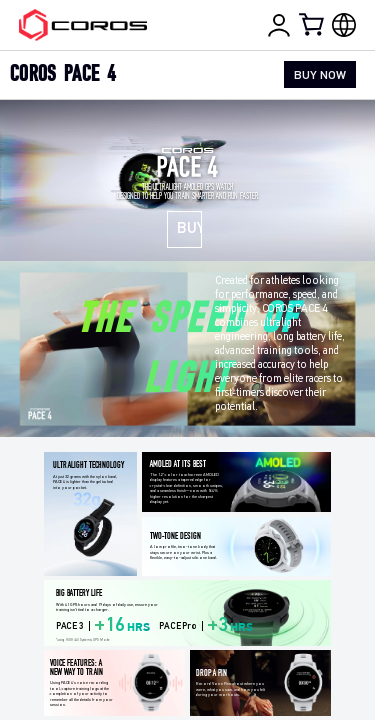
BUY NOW (320, 76)
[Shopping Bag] (313, 24)
